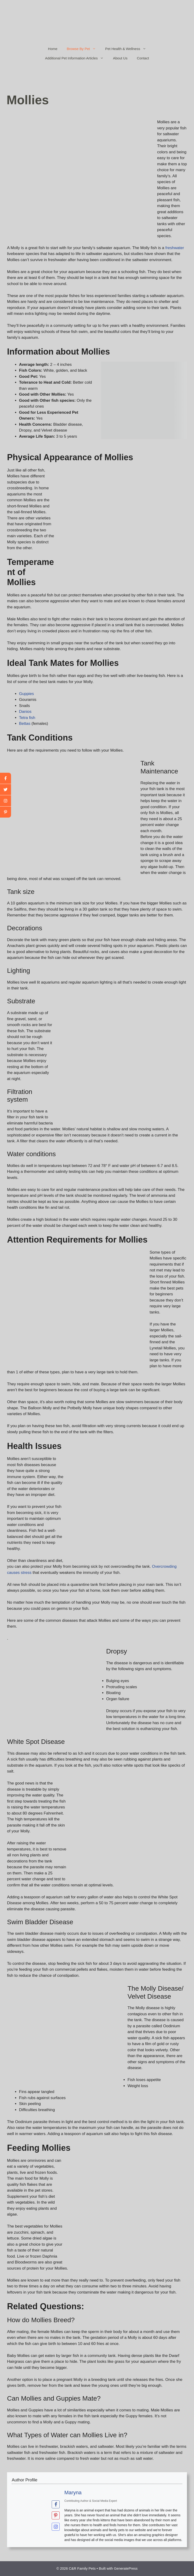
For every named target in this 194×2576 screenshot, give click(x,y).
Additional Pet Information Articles (76, 58)
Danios (25, 711)
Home (52, 49)
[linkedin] (5, 812)
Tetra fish (27, 717)
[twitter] (5, 789)
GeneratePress (126, 2568)
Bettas (24, 723)
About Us (120, 58)
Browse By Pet (83, 49)
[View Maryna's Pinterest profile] (56, 2516)
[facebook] (5, 778)
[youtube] (5, 801)
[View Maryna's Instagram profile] (56, 2527)
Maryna (72, 2492)
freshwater (174, 248)
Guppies (26, 693)
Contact (143, 58)
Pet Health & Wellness (128, 49)
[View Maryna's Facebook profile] (56, 2504)
